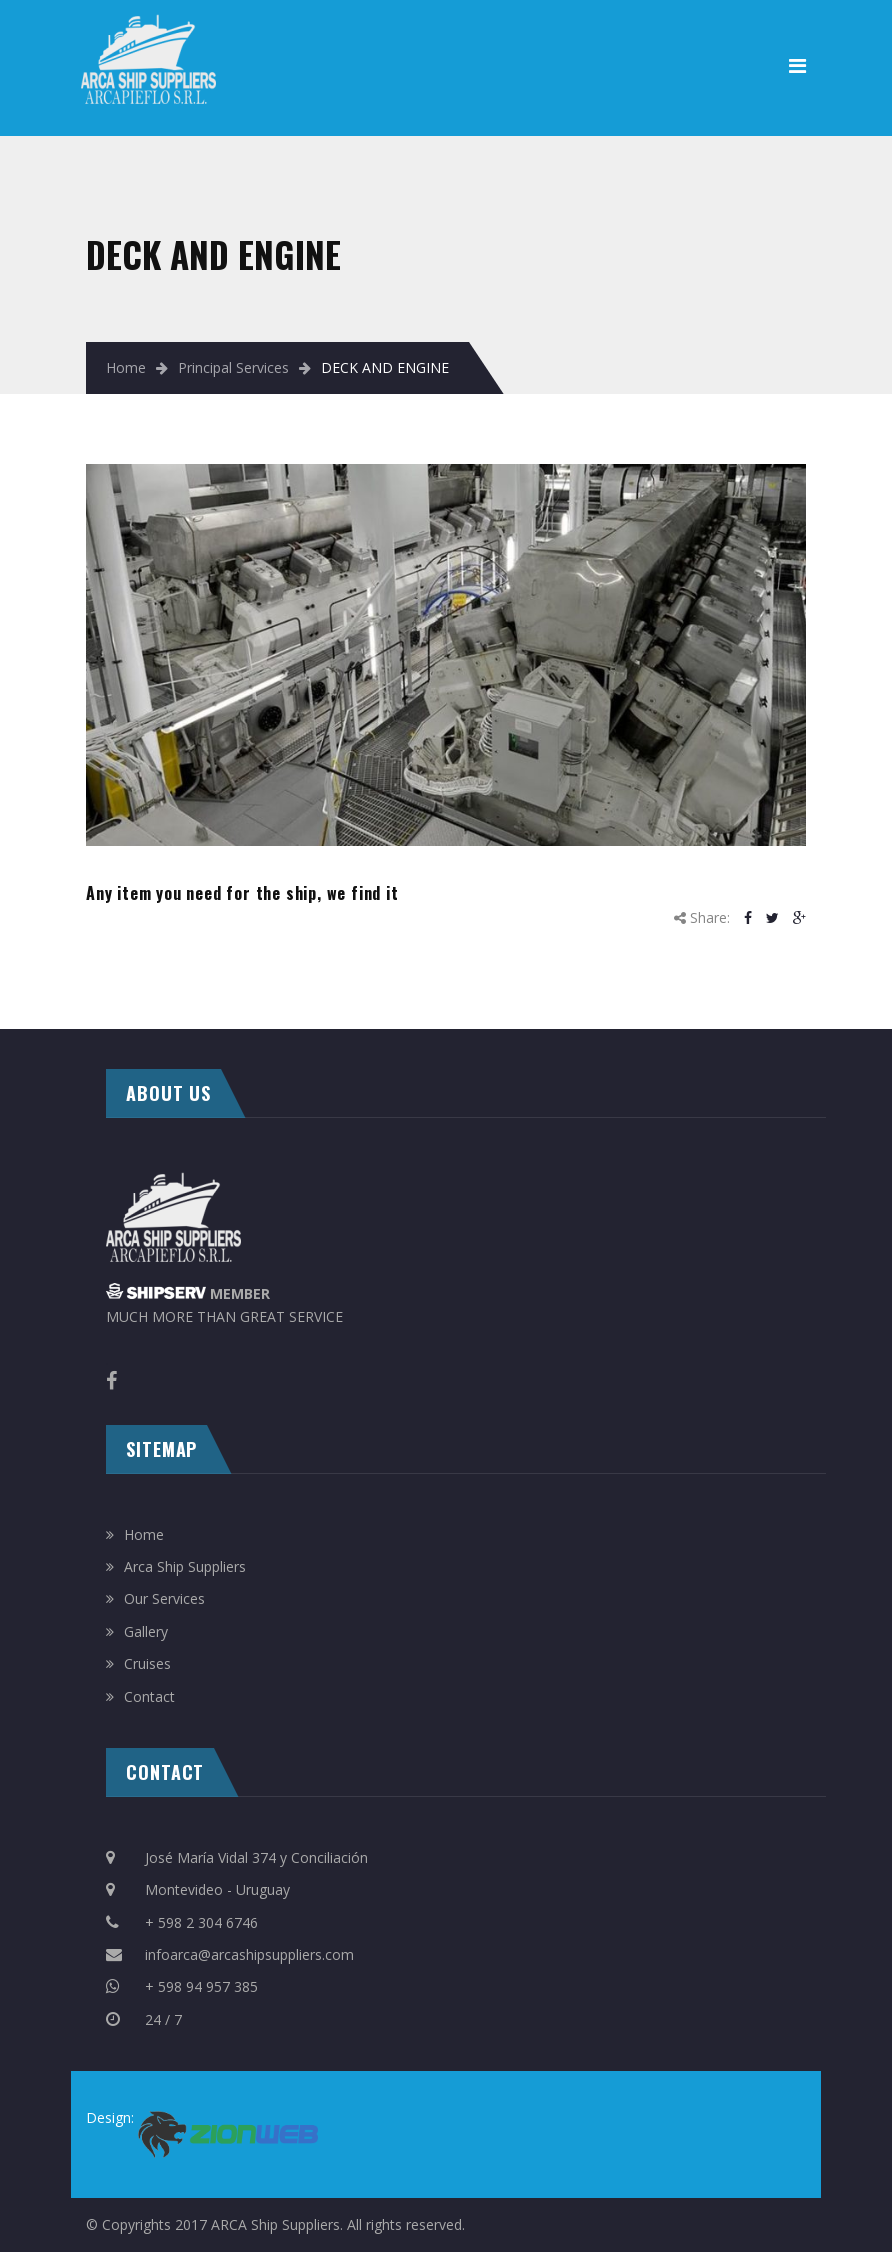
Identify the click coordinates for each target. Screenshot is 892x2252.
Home (126, 367)
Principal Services (233, 367)
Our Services (164, 1598)
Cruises (147, 1663)
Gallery (146, 1631)
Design (108, 2117)
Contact (149, 1696)
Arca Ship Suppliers (185, 1566)
